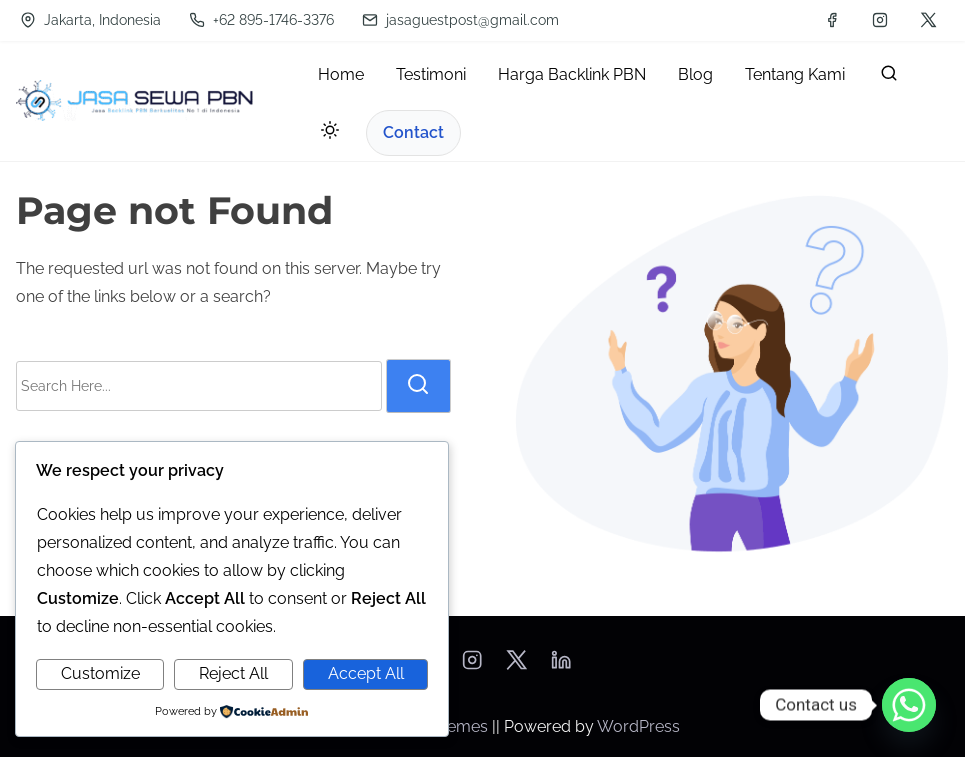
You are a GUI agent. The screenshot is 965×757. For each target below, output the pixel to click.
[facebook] (832, 20)
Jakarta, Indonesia (90, 20)
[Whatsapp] (909, 705)
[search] (889, 77)
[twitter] (928, 20)
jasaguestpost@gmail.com (460, 20)
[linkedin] (561, 666)
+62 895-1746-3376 (261, 20)
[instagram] (880, 20)
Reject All (233, 673)
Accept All (366, 673)
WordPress (638, 726)
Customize (100, 673)
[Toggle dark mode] (326, 133)
